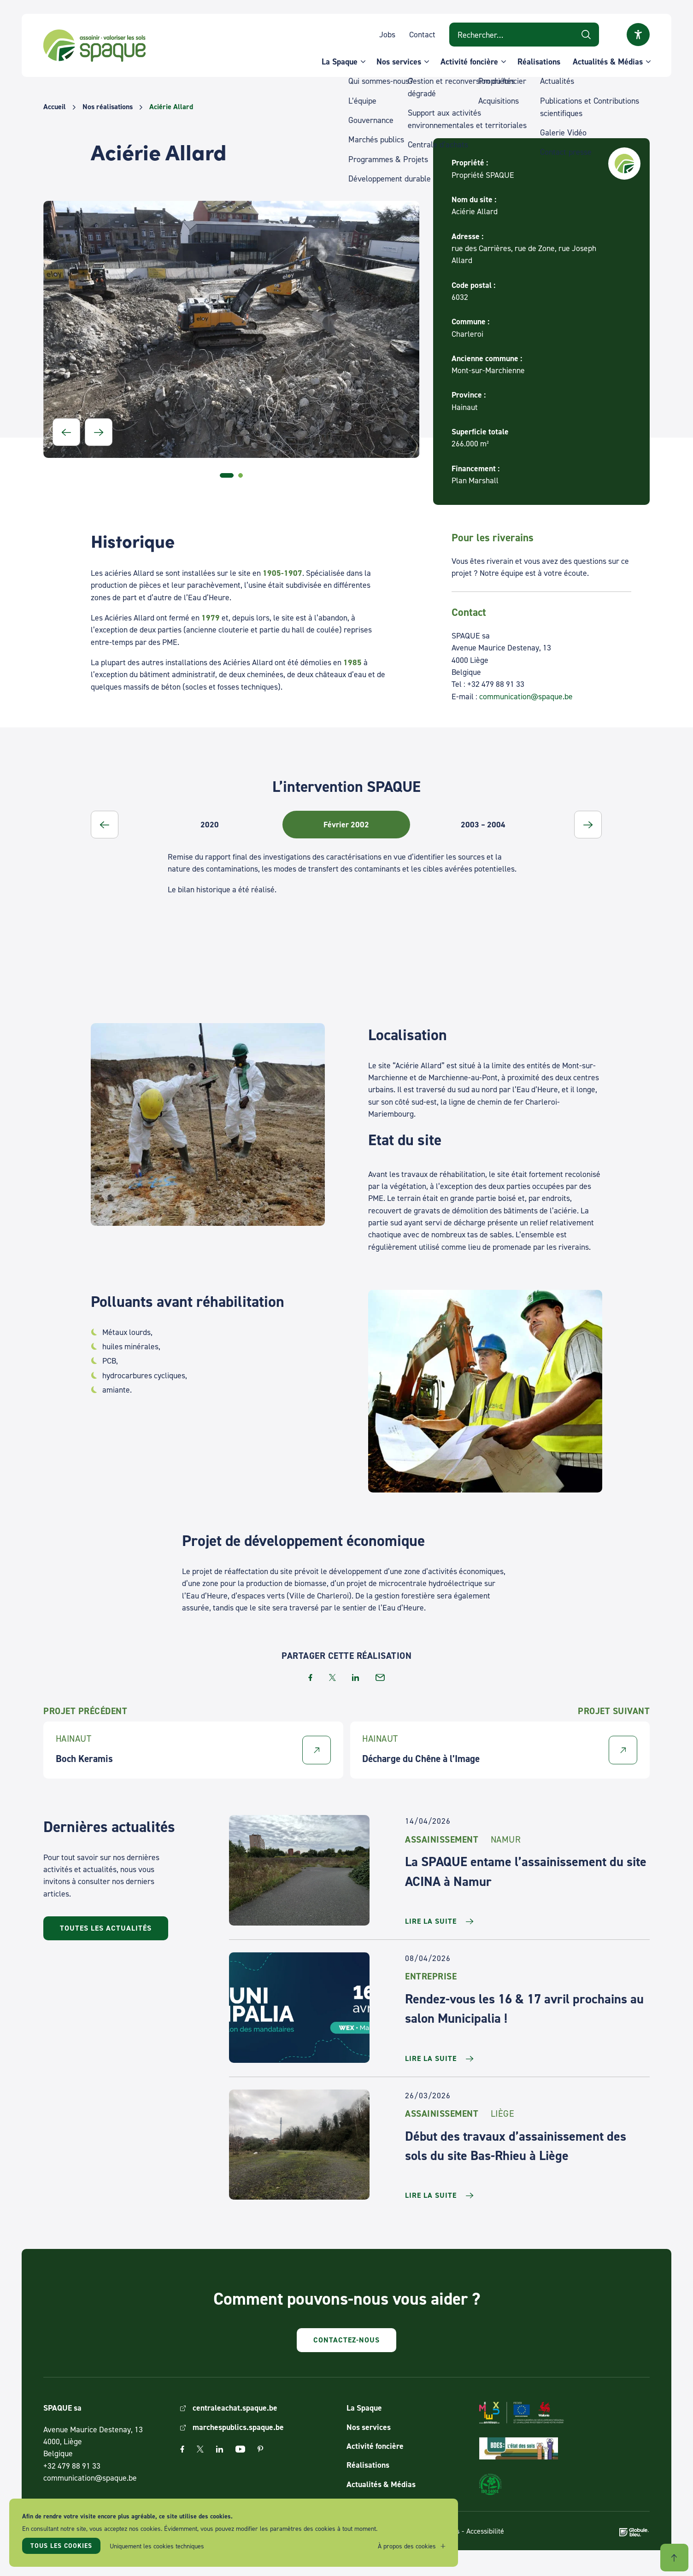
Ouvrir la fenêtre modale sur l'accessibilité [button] (638, 34)
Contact (422, 34)
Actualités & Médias (608, 61)
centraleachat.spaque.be (235, 2407)
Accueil (54, 106)
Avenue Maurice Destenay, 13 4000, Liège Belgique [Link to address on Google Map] (93, 2441)
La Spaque (340, 61)
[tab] (227, 475)
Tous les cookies (61, 2545)
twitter (332, 1677)
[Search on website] (524, 34)
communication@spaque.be (526, 696)
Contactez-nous (346, 2340)
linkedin (355, 1677)
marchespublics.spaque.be (238, 2427)
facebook (310, 1677)
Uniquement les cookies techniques (157, 2546)
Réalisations (538, 61)
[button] (66, 432)
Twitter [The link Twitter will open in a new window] (200, 2449)
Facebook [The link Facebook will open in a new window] (182, 2449)
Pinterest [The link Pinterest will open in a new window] (260, 2449)
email (380, 1677)
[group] (218, 824)
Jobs (387, 34)
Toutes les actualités (106, 1928)
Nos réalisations (107, 106)
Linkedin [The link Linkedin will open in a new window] (219, 2449)
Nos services (398, 61)
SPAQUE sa (94, 45)
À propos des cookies (407, 2546)
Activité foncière (469, 61)
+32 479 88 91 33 (71, 2466)
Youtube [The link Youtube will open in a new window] (240, 2449)
